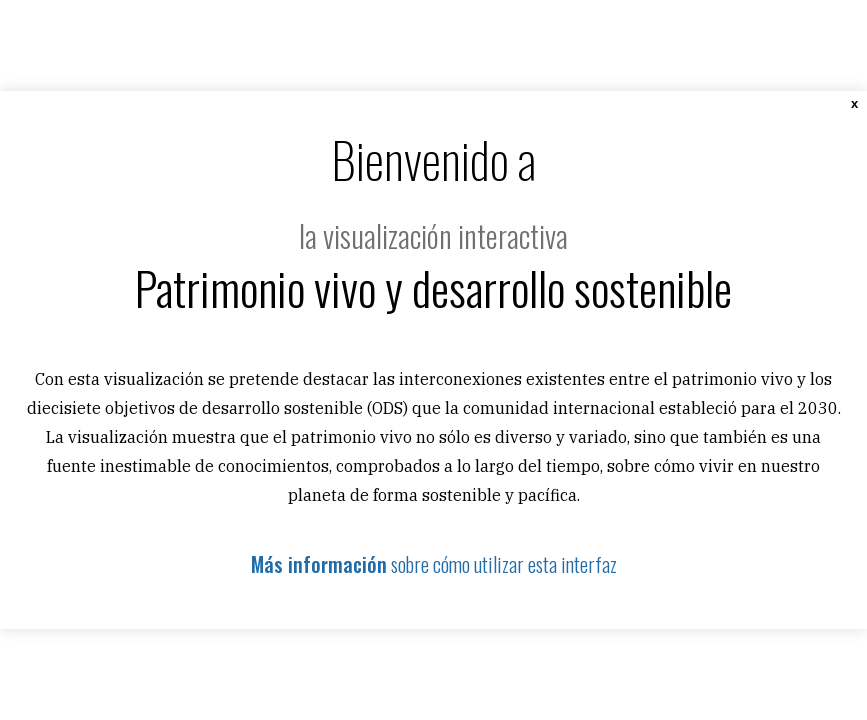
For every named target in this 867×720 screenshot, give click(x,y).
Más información (319, 564)
